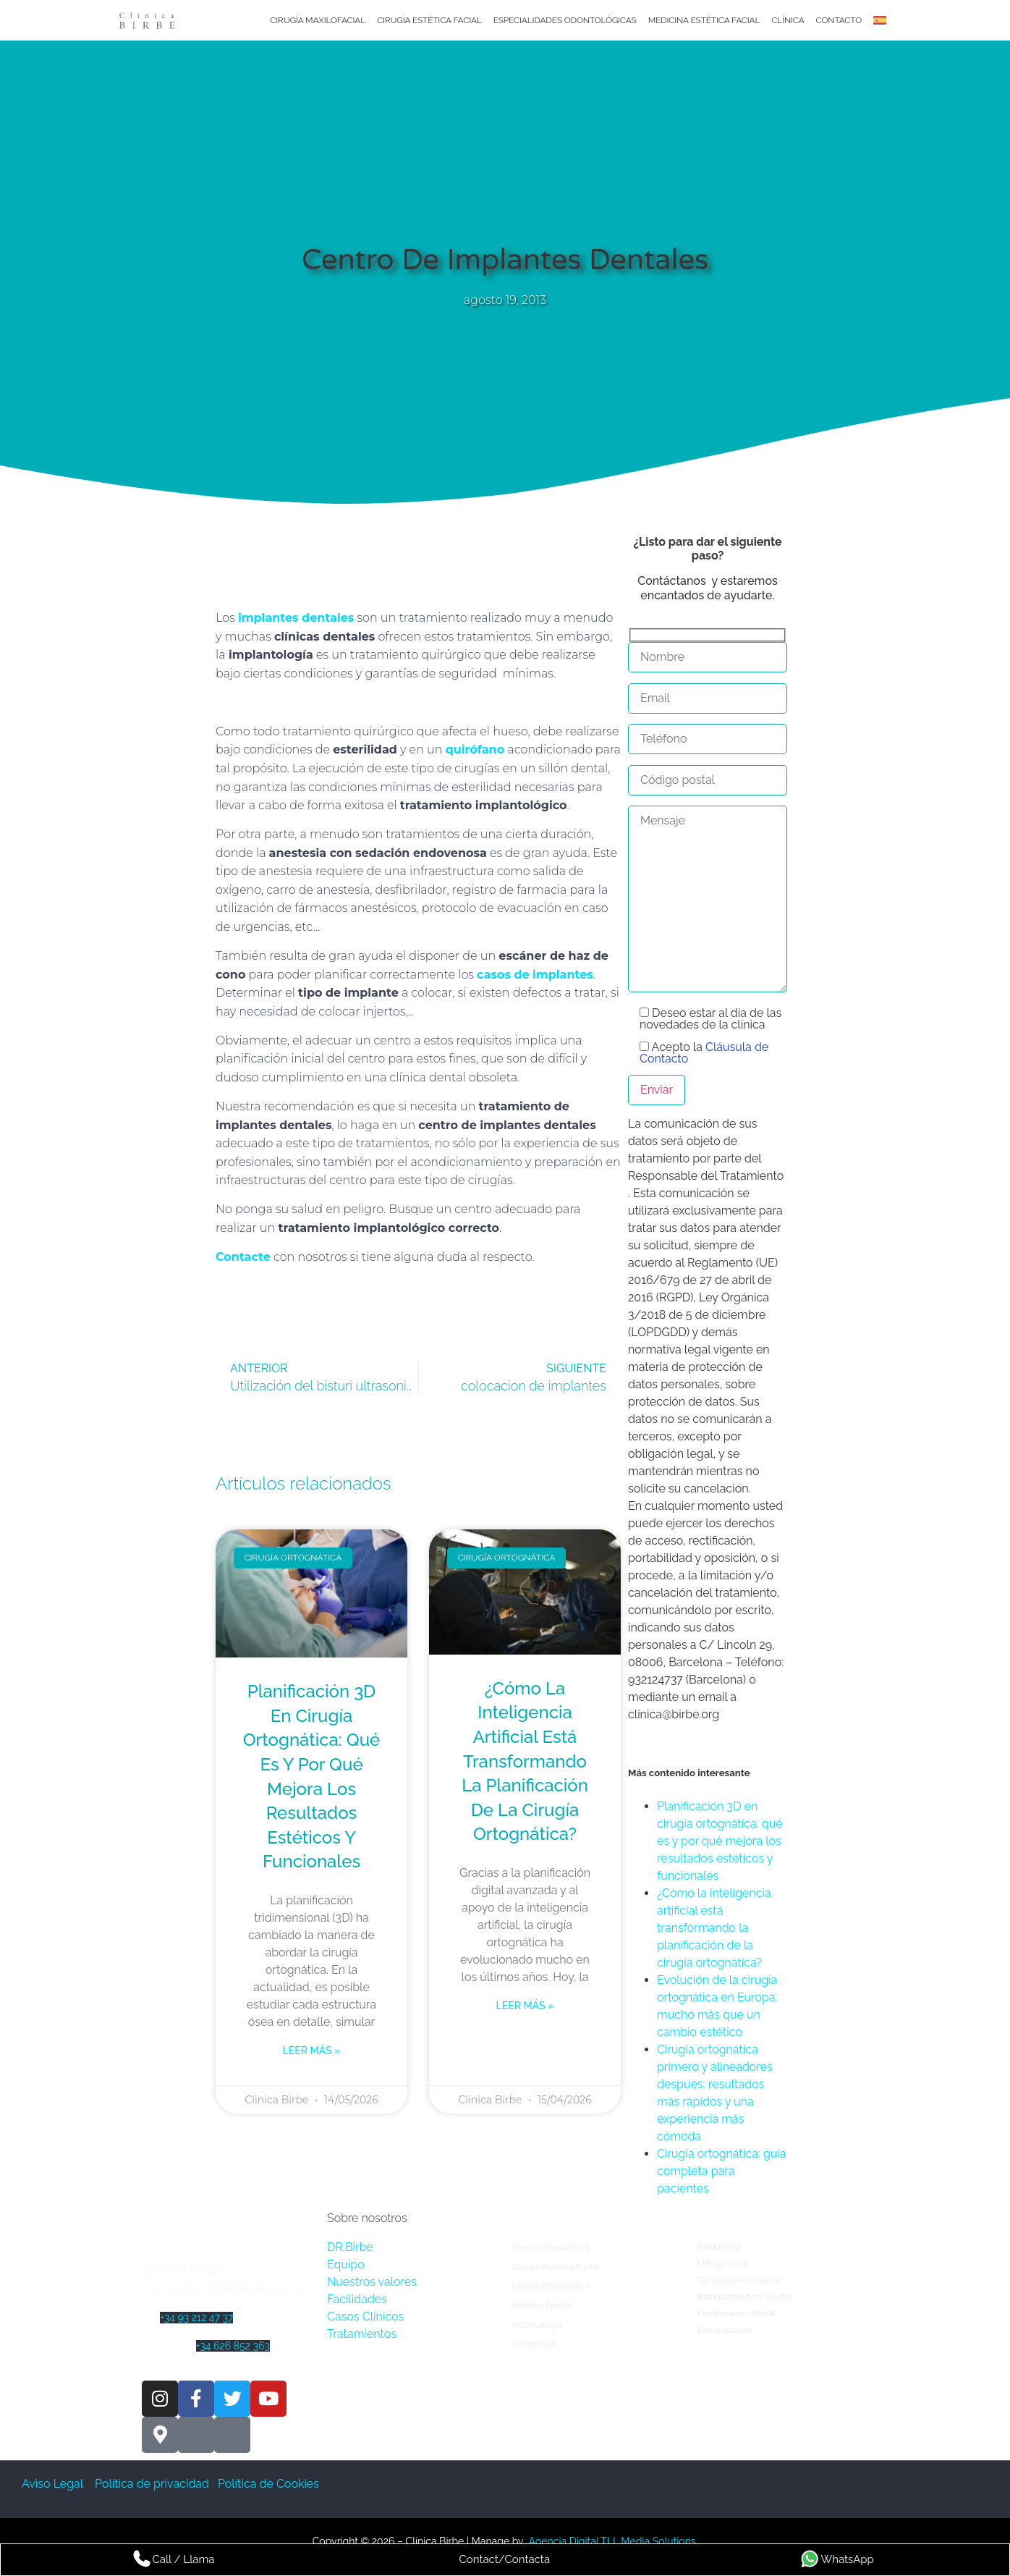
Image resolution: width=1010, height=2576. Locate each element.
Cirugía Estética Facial (429, 20)
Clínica (787, 20)
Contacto (839, 20)
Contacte (243, 1257)
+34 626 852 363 (233, 2346)
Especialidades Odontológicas (565, 20)
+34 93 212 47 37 (196, 2317)
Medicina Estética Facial (704, 20)
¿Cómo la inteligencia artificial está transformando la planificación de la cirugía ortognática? (525, 1761)
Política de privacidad (152, 2484)
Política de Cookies (270, 2484)
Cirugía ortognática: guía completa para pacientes (721, 2171)
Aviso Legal (54, 2484)
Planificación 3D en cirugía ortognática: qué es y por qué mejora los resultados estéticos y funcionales (720, 1841)
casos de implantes (535, 974)
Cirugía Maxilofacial (317, 20)
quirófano (475, 749)
